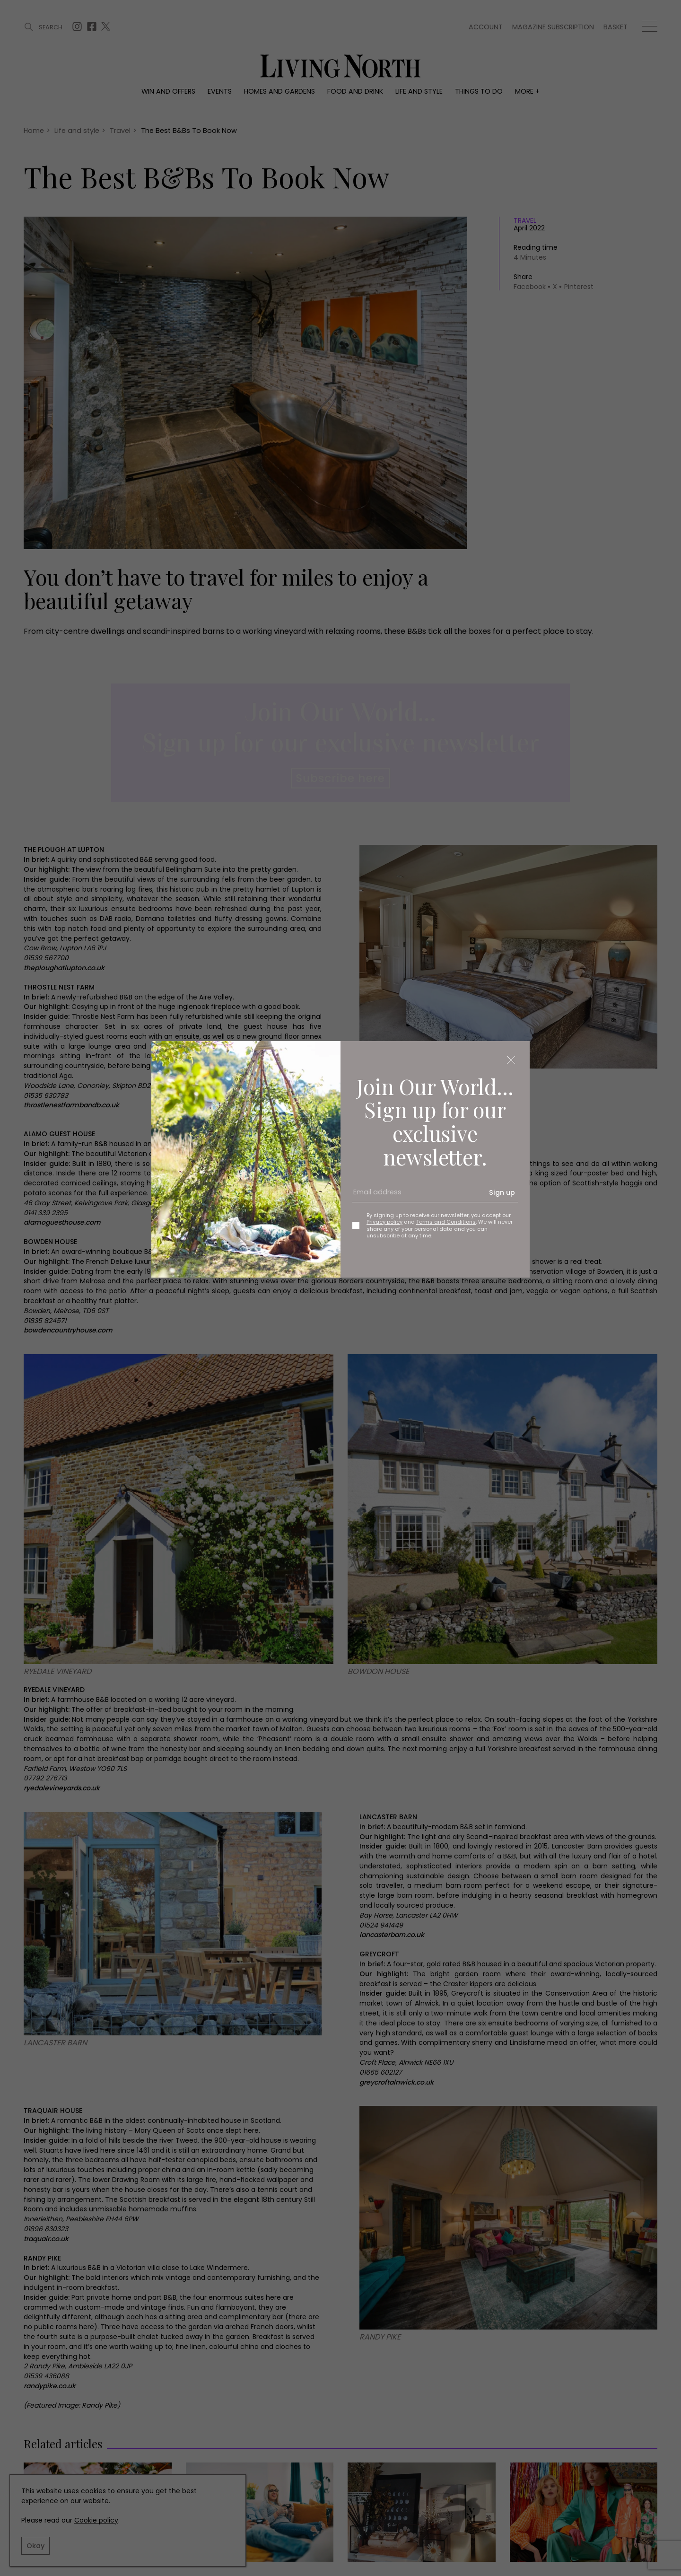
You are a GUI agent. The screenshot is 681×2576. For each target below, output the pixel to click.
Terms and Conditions (446, 1222)
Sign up (502, 1192)
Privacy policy (384, 1222)
